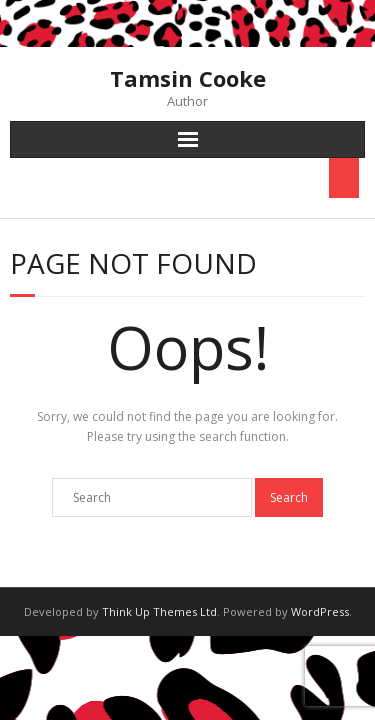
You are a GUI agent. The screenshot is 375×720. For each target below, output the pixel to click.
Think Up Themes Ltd (159, 611)
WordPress (320, 611)
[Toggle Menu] (344, 178)
